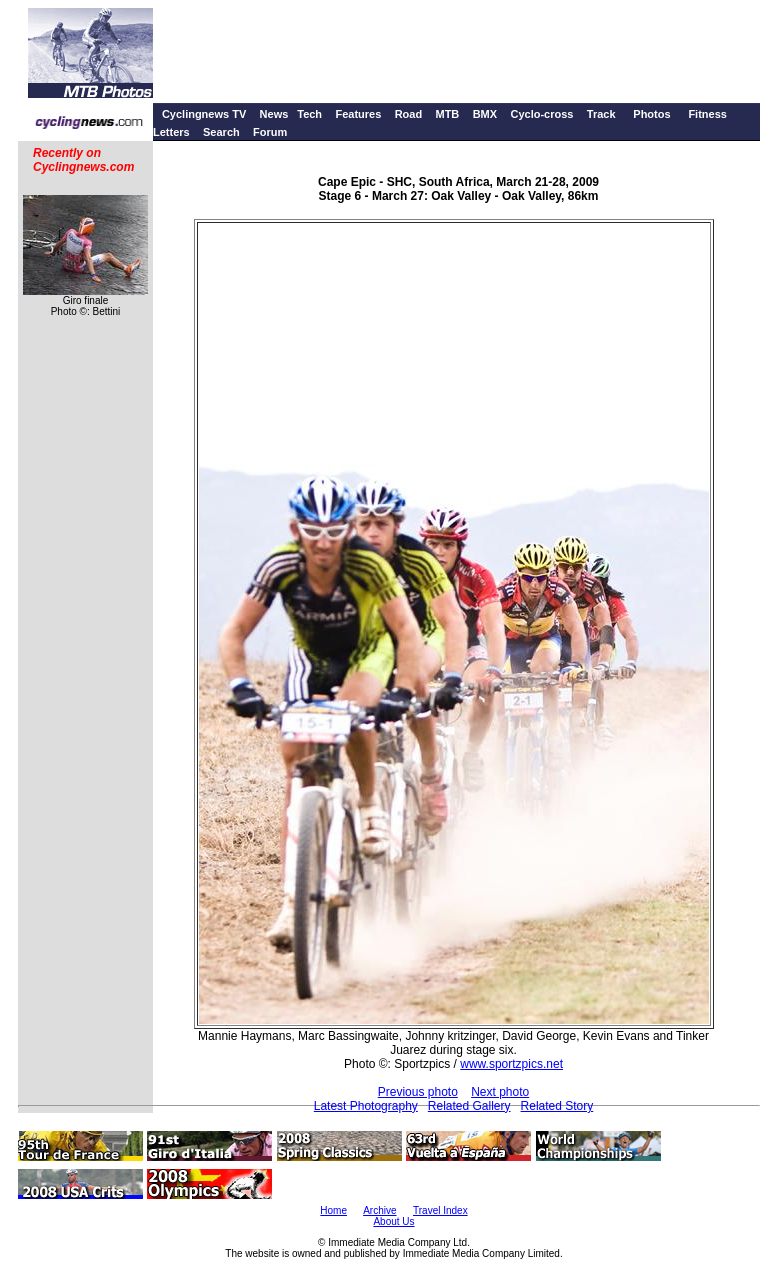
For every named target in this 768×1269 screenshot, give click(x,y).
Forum (270, 132)
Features (358, 114)
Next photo (500, 1092)
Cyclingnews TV (204, 114)
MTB (447, 114)
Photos (651, 114)
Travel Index (440, 1210)
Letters (171, 132)
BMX (485, 114)
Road (409, 114)
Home (333, 1210)
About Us (393, 1221)
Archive (379, 1210)
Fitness (707, 114)
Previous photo (418, 1092)
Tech (309, 114)
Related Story (557, 1106)
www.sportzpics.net (511, 1064)
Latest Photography (366, 1106)
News (274, 114)
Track (601, 114)
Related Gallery (469, 1106)
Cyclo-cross (541, 114)
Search (221, 132)
